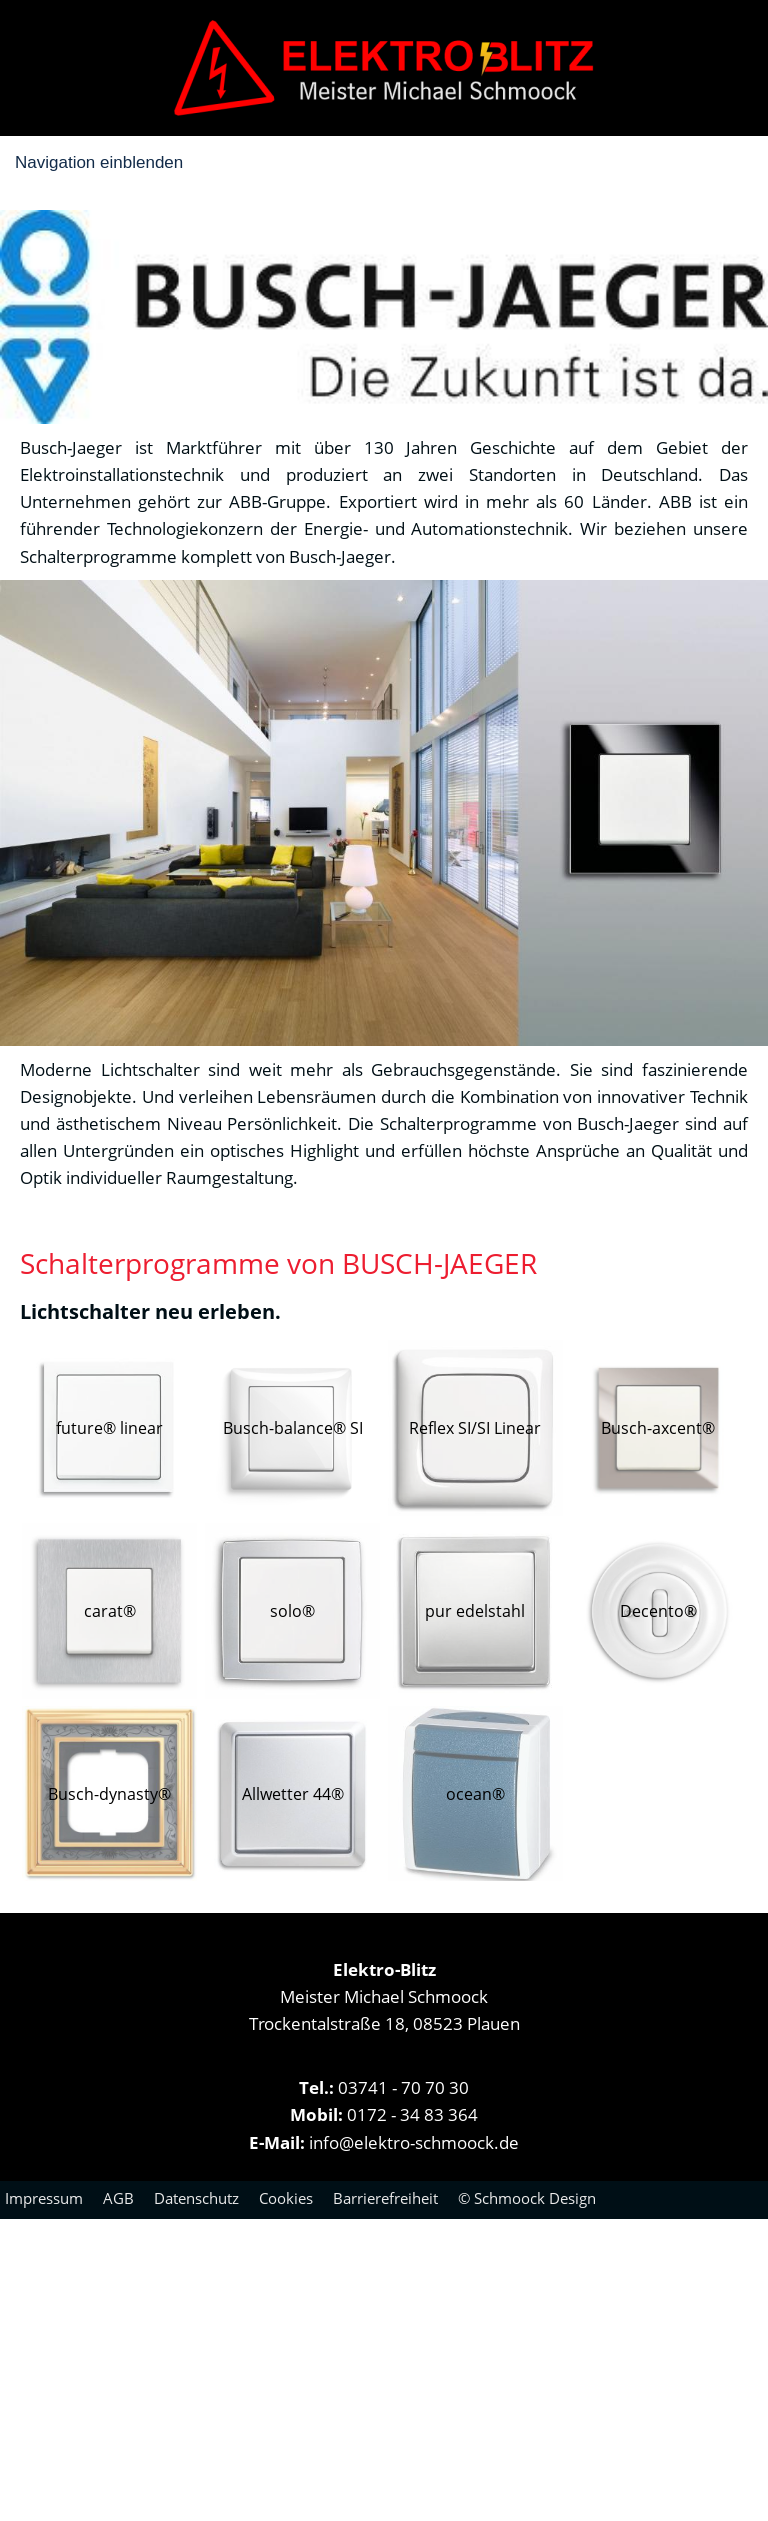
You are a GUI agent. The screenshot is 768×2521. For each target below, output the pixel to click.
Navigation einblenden (99, 162)
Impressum (44, 2198)
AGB (118, 2198)
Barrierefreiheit (385, 2198)
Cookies (286, 2198)
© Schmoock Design (527, 2198)
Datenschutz (196, 2198)
